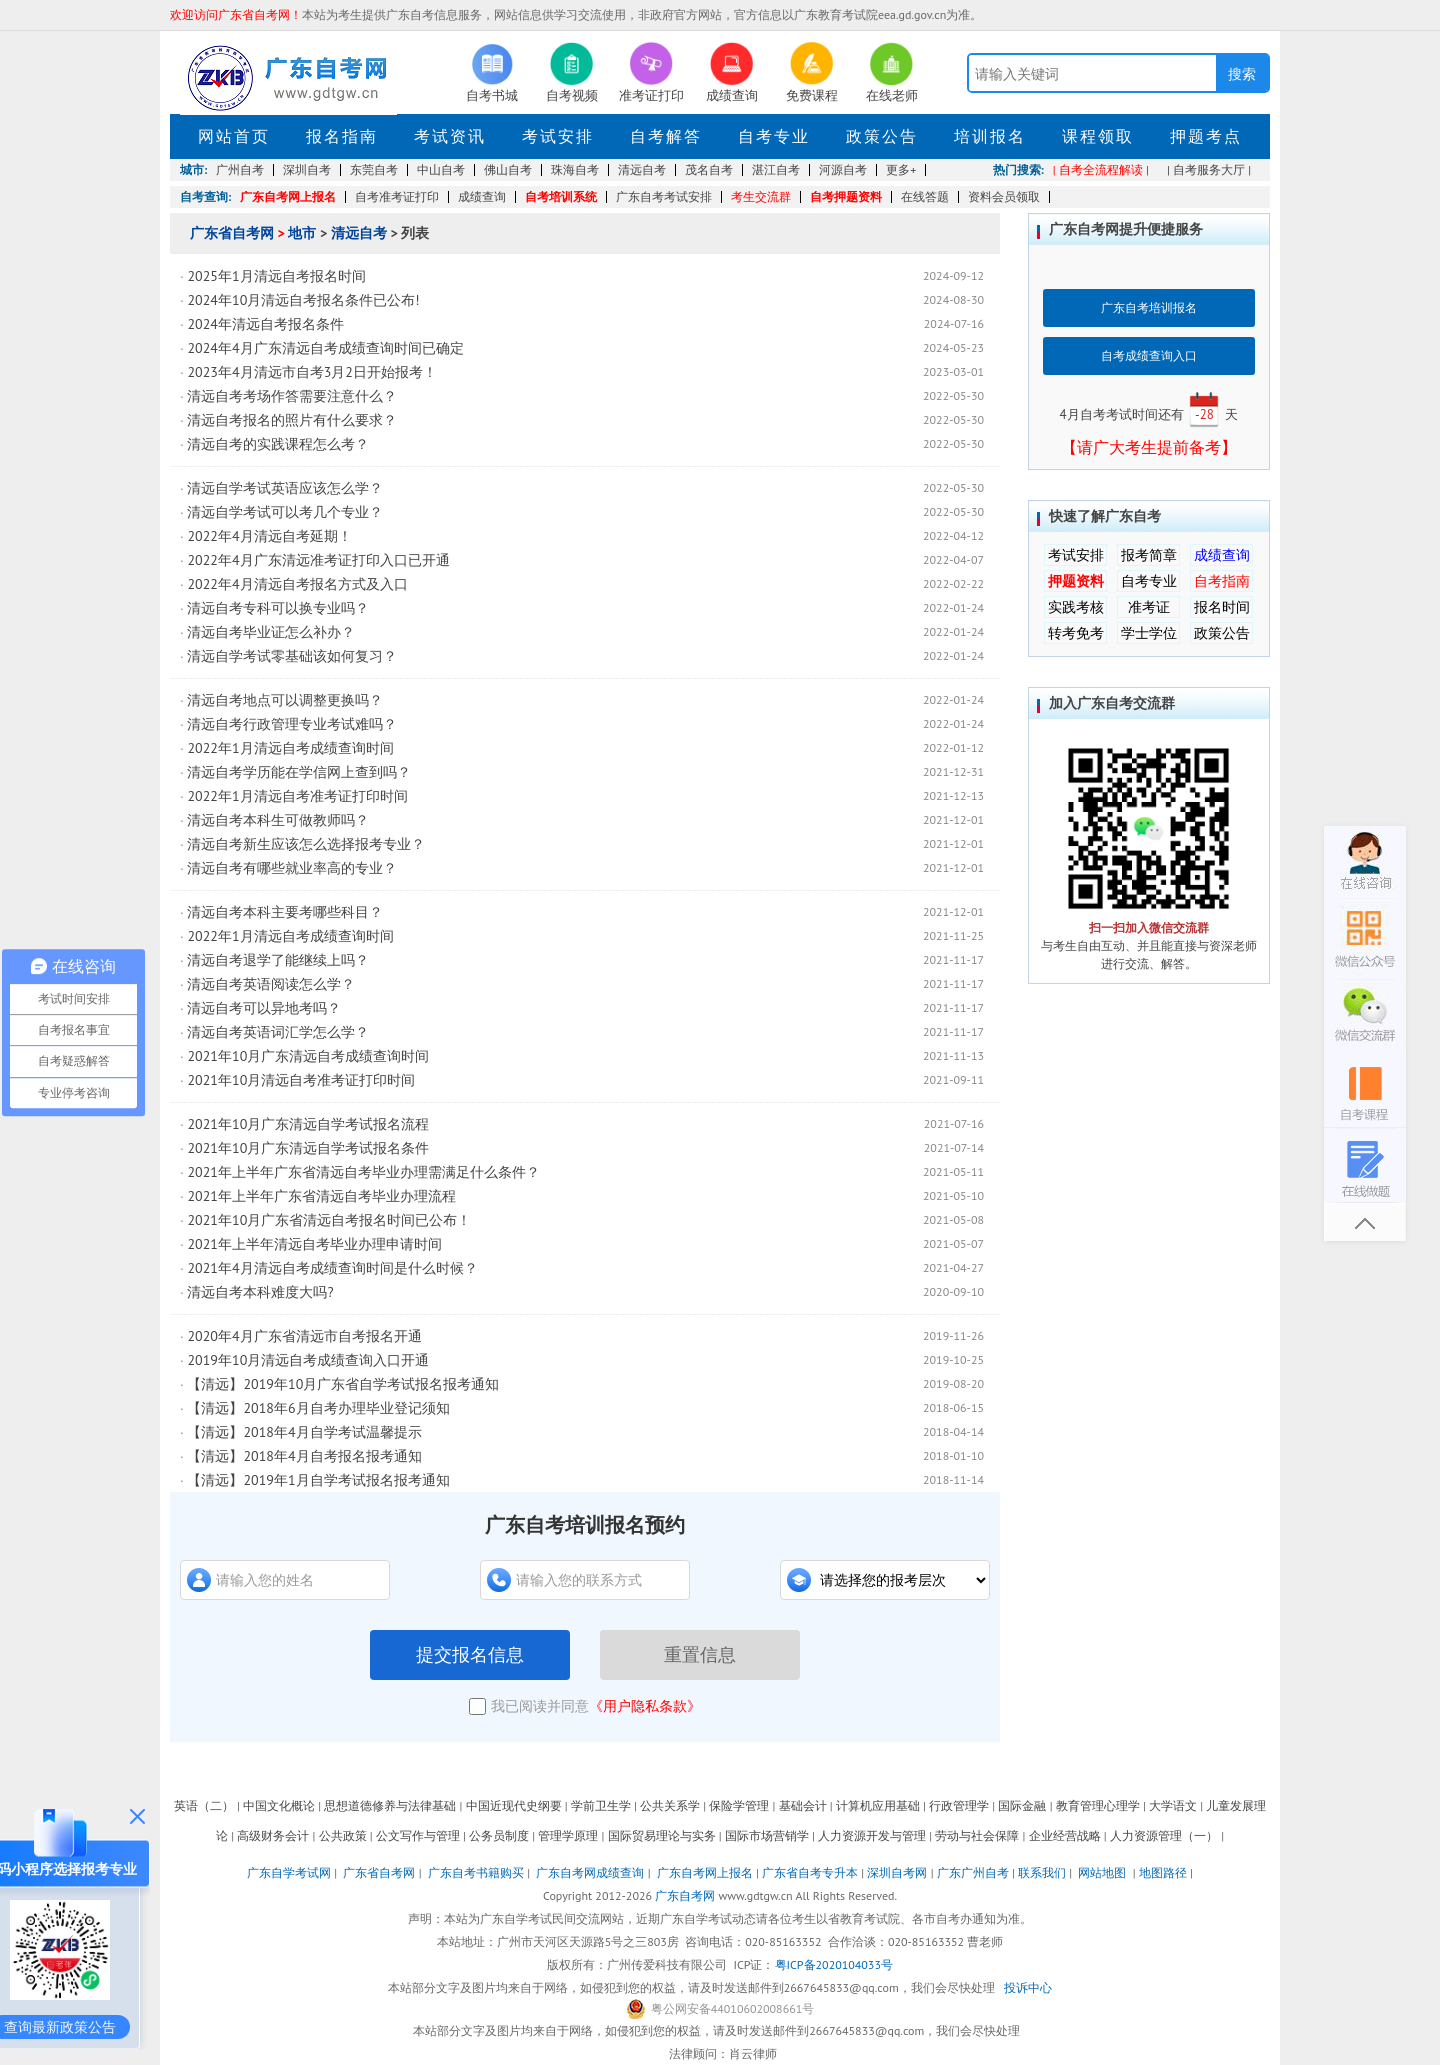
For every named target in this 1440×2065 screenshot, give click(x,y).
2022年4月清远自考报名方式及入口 (297, 584)
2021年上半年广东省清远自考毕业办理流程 (321, 1196)
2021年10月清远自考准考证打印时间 (301, 1080)
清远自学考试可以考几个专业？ (285, 512)
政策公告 (882, 136)
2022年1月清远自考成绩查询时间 (290, 748)
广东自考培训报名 (1149, 307)
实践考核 (1076, 607)
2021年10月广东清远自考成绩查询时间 (308, 1056)
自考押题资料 (846, 196)
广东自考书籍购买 (476, 1872)
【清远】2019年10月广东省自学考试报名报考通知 (343, 1384)
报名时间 (1222, 607)
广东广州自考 (973, 1872)
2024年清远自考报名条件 (265, 324)
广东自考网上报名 (288, 196)
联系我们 (1042, 1872)
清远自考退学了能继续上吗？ (278, 960)
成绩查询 (482, 196)
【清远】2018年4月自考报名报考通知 (304, 1456)
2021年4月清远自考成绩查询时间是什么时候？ (332, 1268)
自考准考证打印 (397, 196)
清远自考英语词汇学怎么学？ (278, 1032)
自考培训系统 (561, 196)
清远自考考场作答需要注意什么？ (292, 396)
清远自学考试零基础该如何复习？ (292, 656)
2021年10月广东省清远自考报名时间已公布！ (329, 1220)
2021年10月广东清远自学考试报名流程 (308, 1124)
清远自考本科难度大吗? (260, 1292)
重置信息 (700, 1655)
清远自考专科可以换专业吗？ (278, 608)
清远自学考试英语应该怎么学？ (285, 488)
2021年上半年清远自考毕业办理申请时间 (314, 1244)
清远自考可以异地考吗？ (264, 1008)
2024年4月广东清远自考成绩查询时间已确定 (325, 348)
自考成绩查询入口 (1149, 355)
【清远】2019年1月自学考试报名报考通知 (334, 1480)
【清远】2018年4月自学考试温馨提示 (304, 1432)
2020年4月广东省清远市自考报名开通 (304, 1336)
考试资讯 (450, 136)
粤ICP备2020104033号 (834, 1964)
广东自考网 (685, 1895)
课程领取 (1098, 136)
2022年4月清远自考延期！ (269, 536)
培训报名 (990, 136)
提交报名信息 (470, 1655)
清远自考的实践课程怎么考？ (278, 444)
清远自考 (359, 233)
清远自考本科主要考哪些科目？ (285, 912)
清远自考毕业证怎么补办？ (271, 632)
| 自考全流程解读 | (1101, 169)
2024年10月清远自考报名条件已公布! (303, 300)
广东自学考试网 (289, 1872)
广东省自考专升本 (810, 1872)
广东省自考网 (232, 233)
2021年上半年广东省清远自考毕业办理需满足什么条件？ (363, 1172)
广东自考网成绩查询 (590, 1872)
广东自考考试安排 (664, 196)
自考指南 (1222, 581)
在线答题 (925, 196)
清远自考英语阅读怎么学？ (271, 984)
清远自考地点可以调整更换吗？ (285, 700)
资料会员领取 (1004, 196)
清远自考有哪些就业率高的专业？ (292, 868)
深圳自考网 (897, 1872)
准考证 (1149, 607)
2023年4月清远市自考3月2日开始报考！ (311, 372)
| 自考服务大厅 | (1209, 169)
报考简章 (1149, 555)
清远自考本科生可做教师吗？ (278, 820)
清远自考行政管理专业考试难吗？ (292, 724)
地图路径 (1164, 1872)
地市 (302, 233)
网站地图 (1102, 1872)
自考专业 (774, 136)
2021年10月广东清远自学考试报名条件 (308, 1148)
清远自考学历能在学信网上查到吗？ (299, 772)
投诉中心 (1028, 1987)
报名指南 (342, 136)
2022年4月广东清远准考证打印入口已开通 (318, 560)
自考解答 (666, 136)
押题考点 (1206, 136)
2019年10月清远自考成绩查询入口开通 (308, 1360)
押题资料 (1076, 581)
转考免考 (1076, 633)
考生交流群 (761, 196)
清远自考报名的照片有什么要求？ (292, 420)
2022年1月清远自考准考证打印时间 (297, 796)
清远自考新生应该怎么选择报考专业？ (306, 844)
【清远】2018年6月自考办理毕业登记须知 (318, 1408)
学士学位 (1149, 633)
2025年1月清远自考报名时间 (276, 276)
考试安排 (558, 136)
